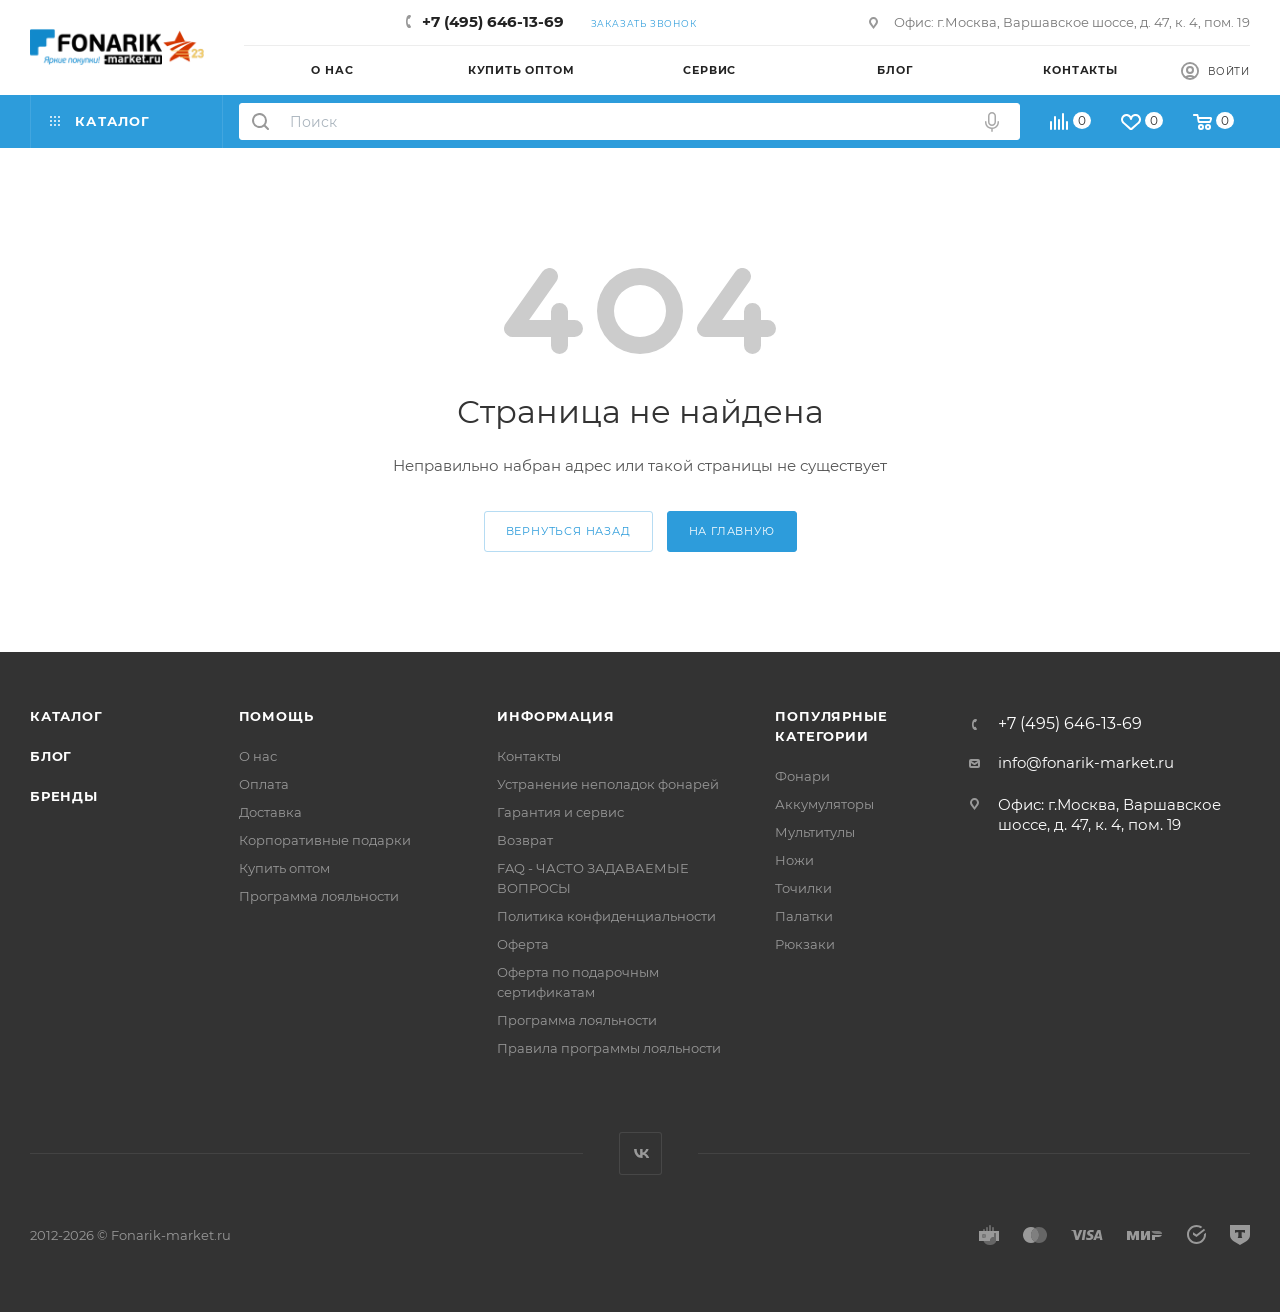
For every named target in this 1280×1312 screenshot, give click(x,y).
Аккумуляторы (824, 804)
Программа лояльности (319, 896)
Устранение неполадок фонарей (608, 784)
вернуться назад (568, 531)
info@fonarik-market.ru (1086, 762)
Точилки (803, 888)
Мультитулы (815, 832)
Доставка (270, 812)
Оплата (264, 784)
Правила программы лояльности (609, 1048)
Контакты (529, 756)
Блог (51, 756)
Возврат (525, 840)
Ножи (794, 860)
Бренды (64, 796)
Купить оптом (284, 868)
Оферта (523, 944)
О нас (258, 756)
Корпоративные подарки (325, 840)
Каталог (66, 716)
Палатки (804, 916)
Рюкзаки (805, 944)
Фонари (802, 776)
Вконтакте (640, 1153)
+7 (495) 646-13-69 (493, 21)
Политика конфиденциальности (606, 916)
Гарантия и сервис (560, 812)
